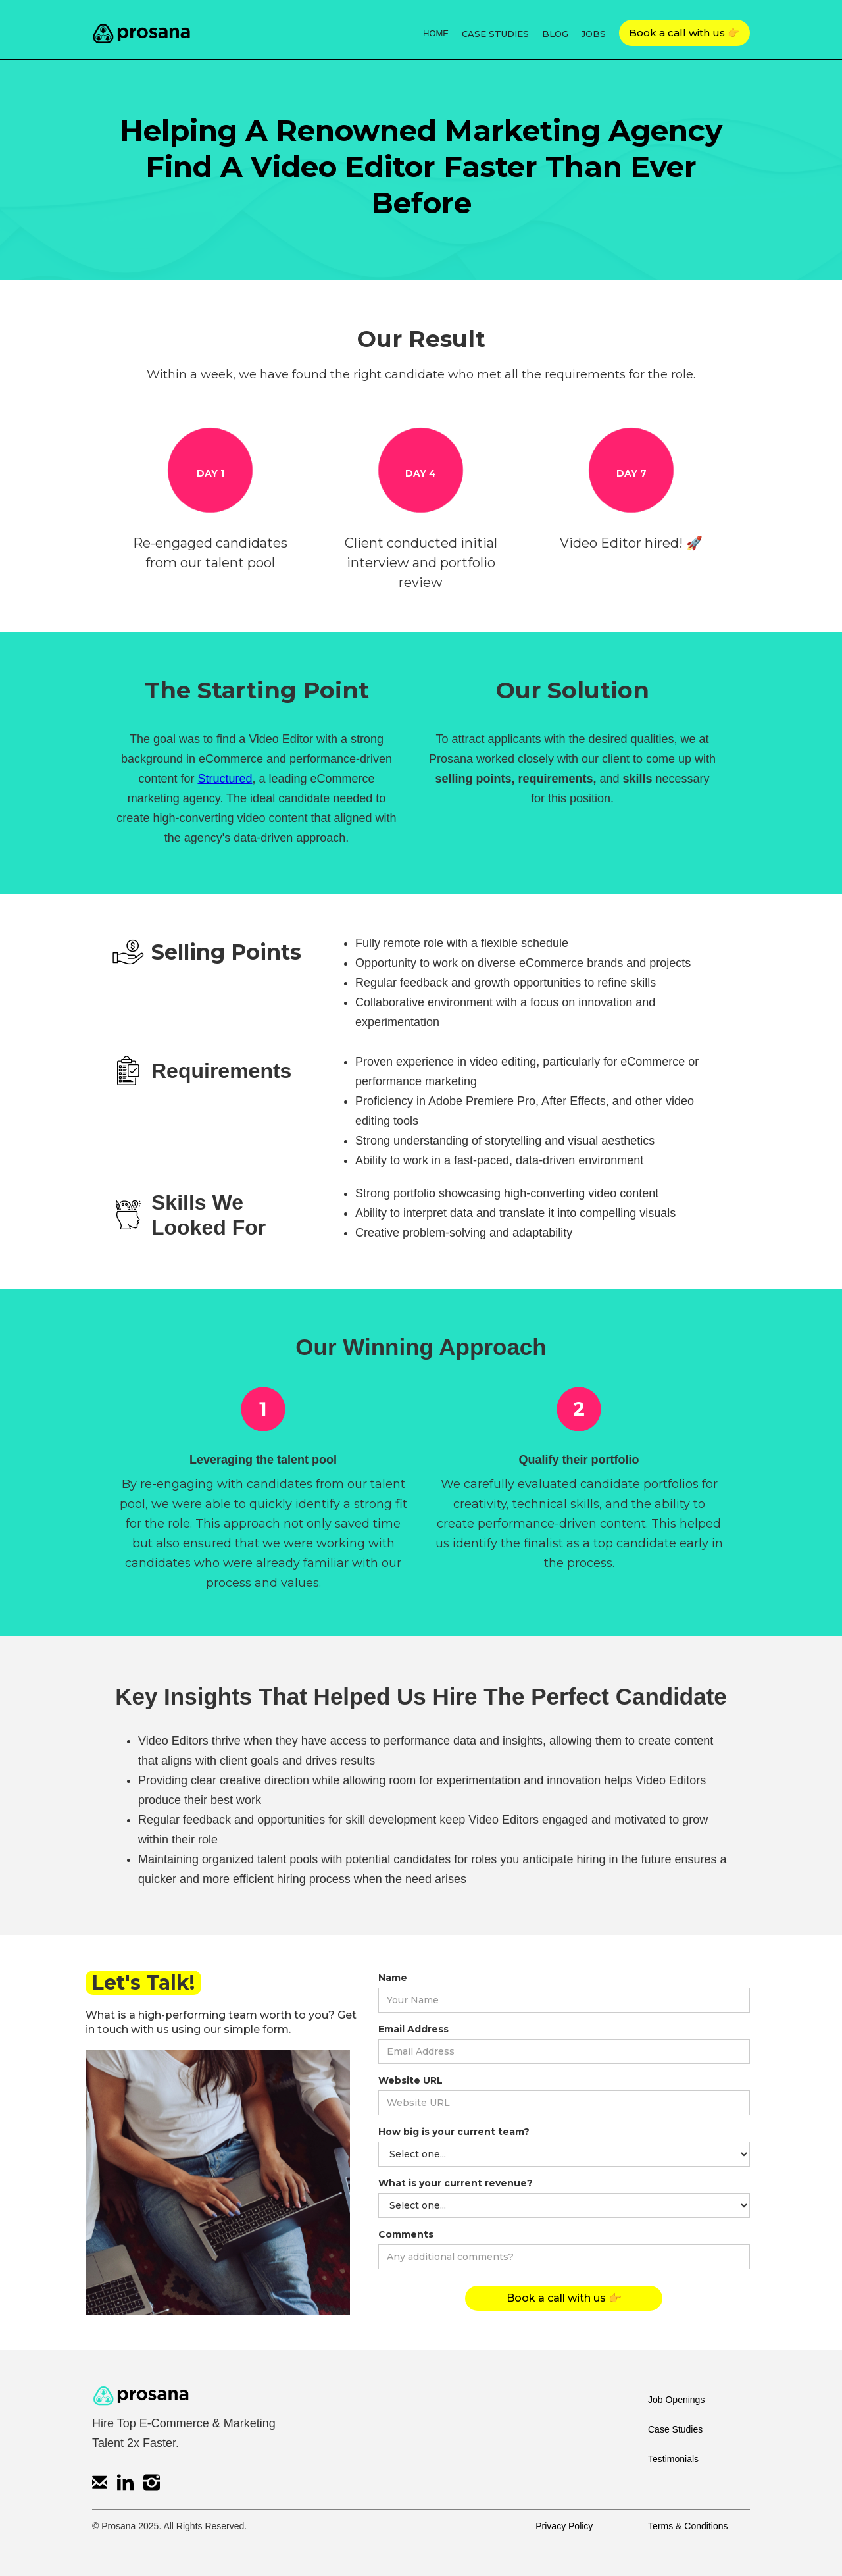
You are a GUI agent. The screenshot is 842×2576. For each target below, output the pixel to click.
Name (392, 1978)
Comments (405, 2234)
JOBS (594, 33)
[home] (141, 29)
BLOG (555, 33)
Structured (224, 778)
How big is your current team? (454, 2132)
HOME (436, 33)
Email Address (413, 2029)
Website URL (410, 2080)
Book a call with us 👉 (684, 32)
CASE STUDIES (495, 33)
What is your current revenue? (455, 2183)
